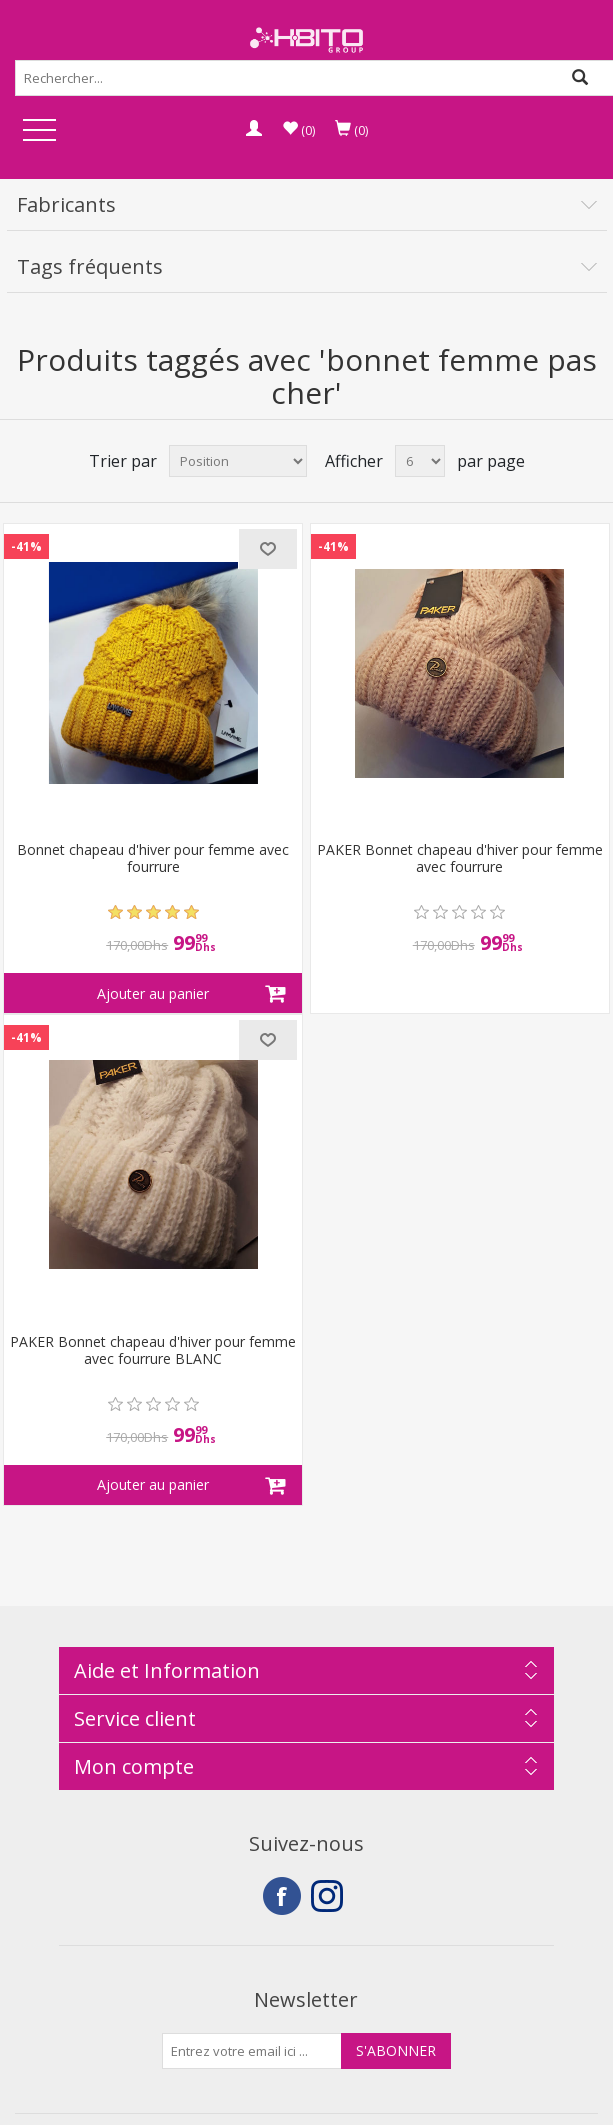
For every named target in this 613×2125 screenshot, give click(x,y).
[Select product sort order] (238, 461)
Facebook (282, 1896)
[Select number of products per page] (420, 461)
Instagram (330, 1896)
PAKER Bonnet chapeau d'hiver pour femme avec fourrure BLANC (153, 1351)
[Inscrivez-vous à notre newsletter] (252, 2051)
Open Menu (39, 131)
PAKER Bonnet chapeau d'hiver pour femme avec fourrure (460, 859)
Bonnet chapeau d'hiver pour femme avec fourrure (153, 859)
